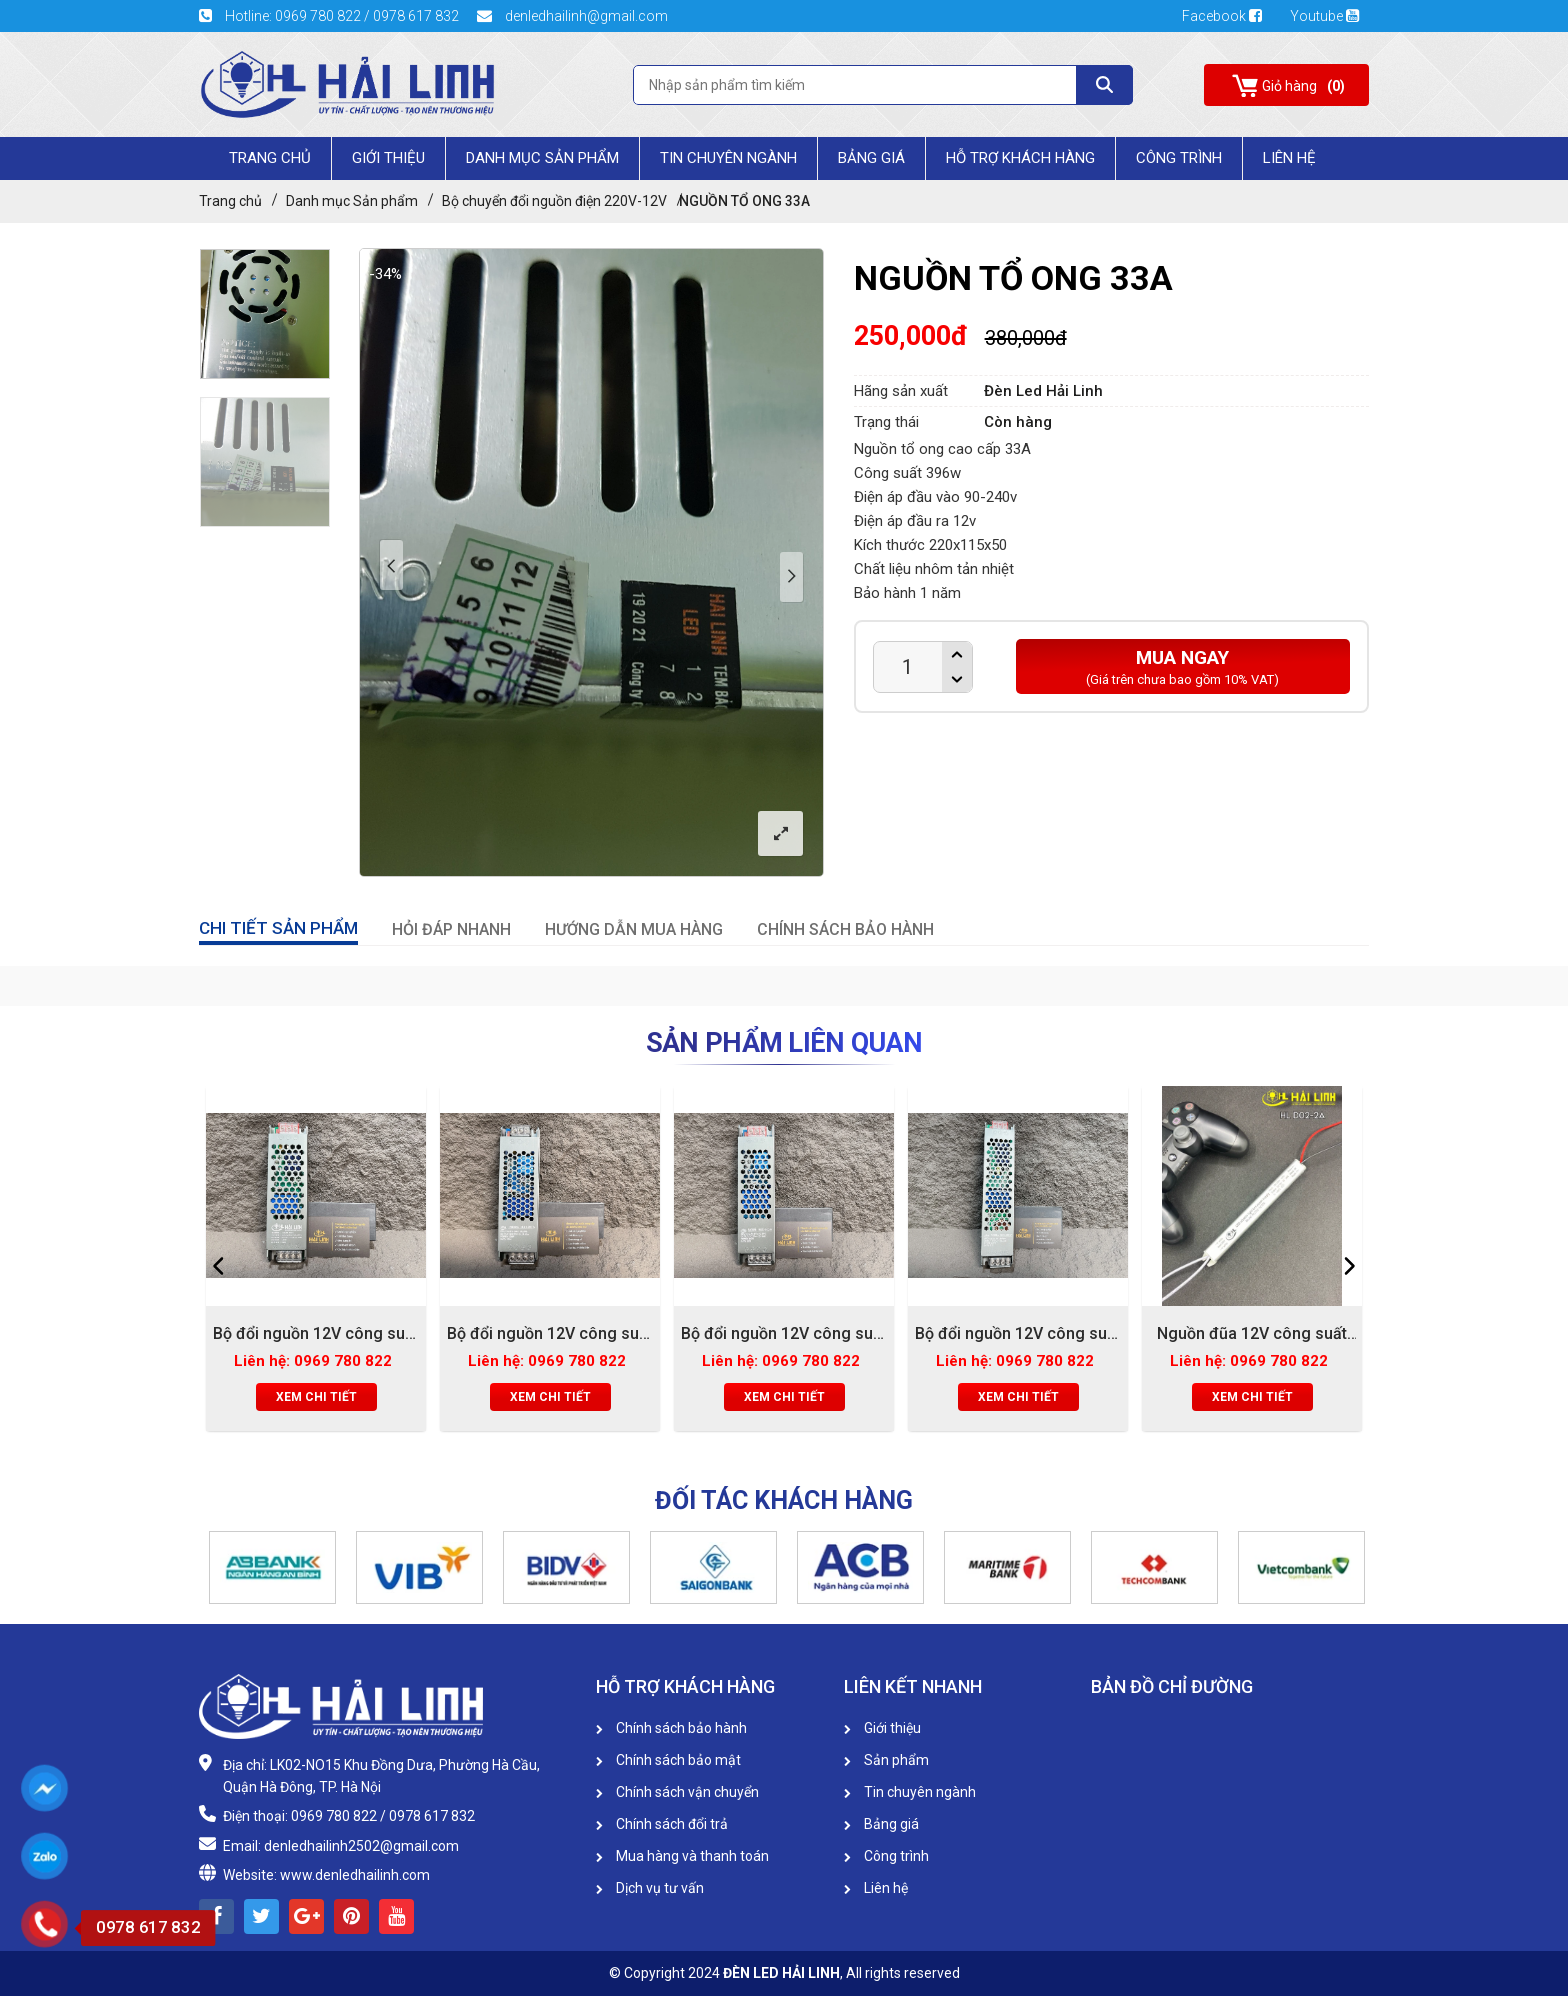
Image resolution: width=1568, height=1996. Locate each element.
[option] (265, 314)
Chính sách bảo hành (671, 1728)
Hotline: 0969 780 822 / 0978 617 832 (330, 16)
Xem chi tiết (316, 1397)
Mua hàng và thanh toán (682, 1856)
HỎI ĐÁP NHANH (451, 929)
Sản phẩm (886, 1760)
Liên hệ (876, 1888)
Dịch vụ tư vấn (650, 1888)
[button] (209, 1567)
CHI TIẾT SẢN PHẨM (278, 928)
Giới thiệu (882, 1728)
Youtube (1324, 16)
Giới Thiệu (388, 158)
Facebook (1228, 16)
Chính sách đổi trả (662, 1824)
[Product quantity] (908, 667)
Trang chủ (270, 158)
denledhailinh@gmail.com (572, 16)
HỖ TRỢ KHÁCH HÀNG (1020, 158)
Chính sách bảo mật (668, 1760)
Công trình (1179, 158)
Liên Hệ (1289, 158)
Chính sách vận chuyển (677, 1792)
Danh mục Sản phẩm (542, 158)
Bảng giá (871, 158)
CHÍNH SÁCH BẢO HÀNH (845, 929)
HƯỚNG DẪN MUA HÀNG (634, 929)
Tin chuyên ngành (728, 158)
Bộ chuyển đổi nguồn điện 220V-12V (554, 201)
